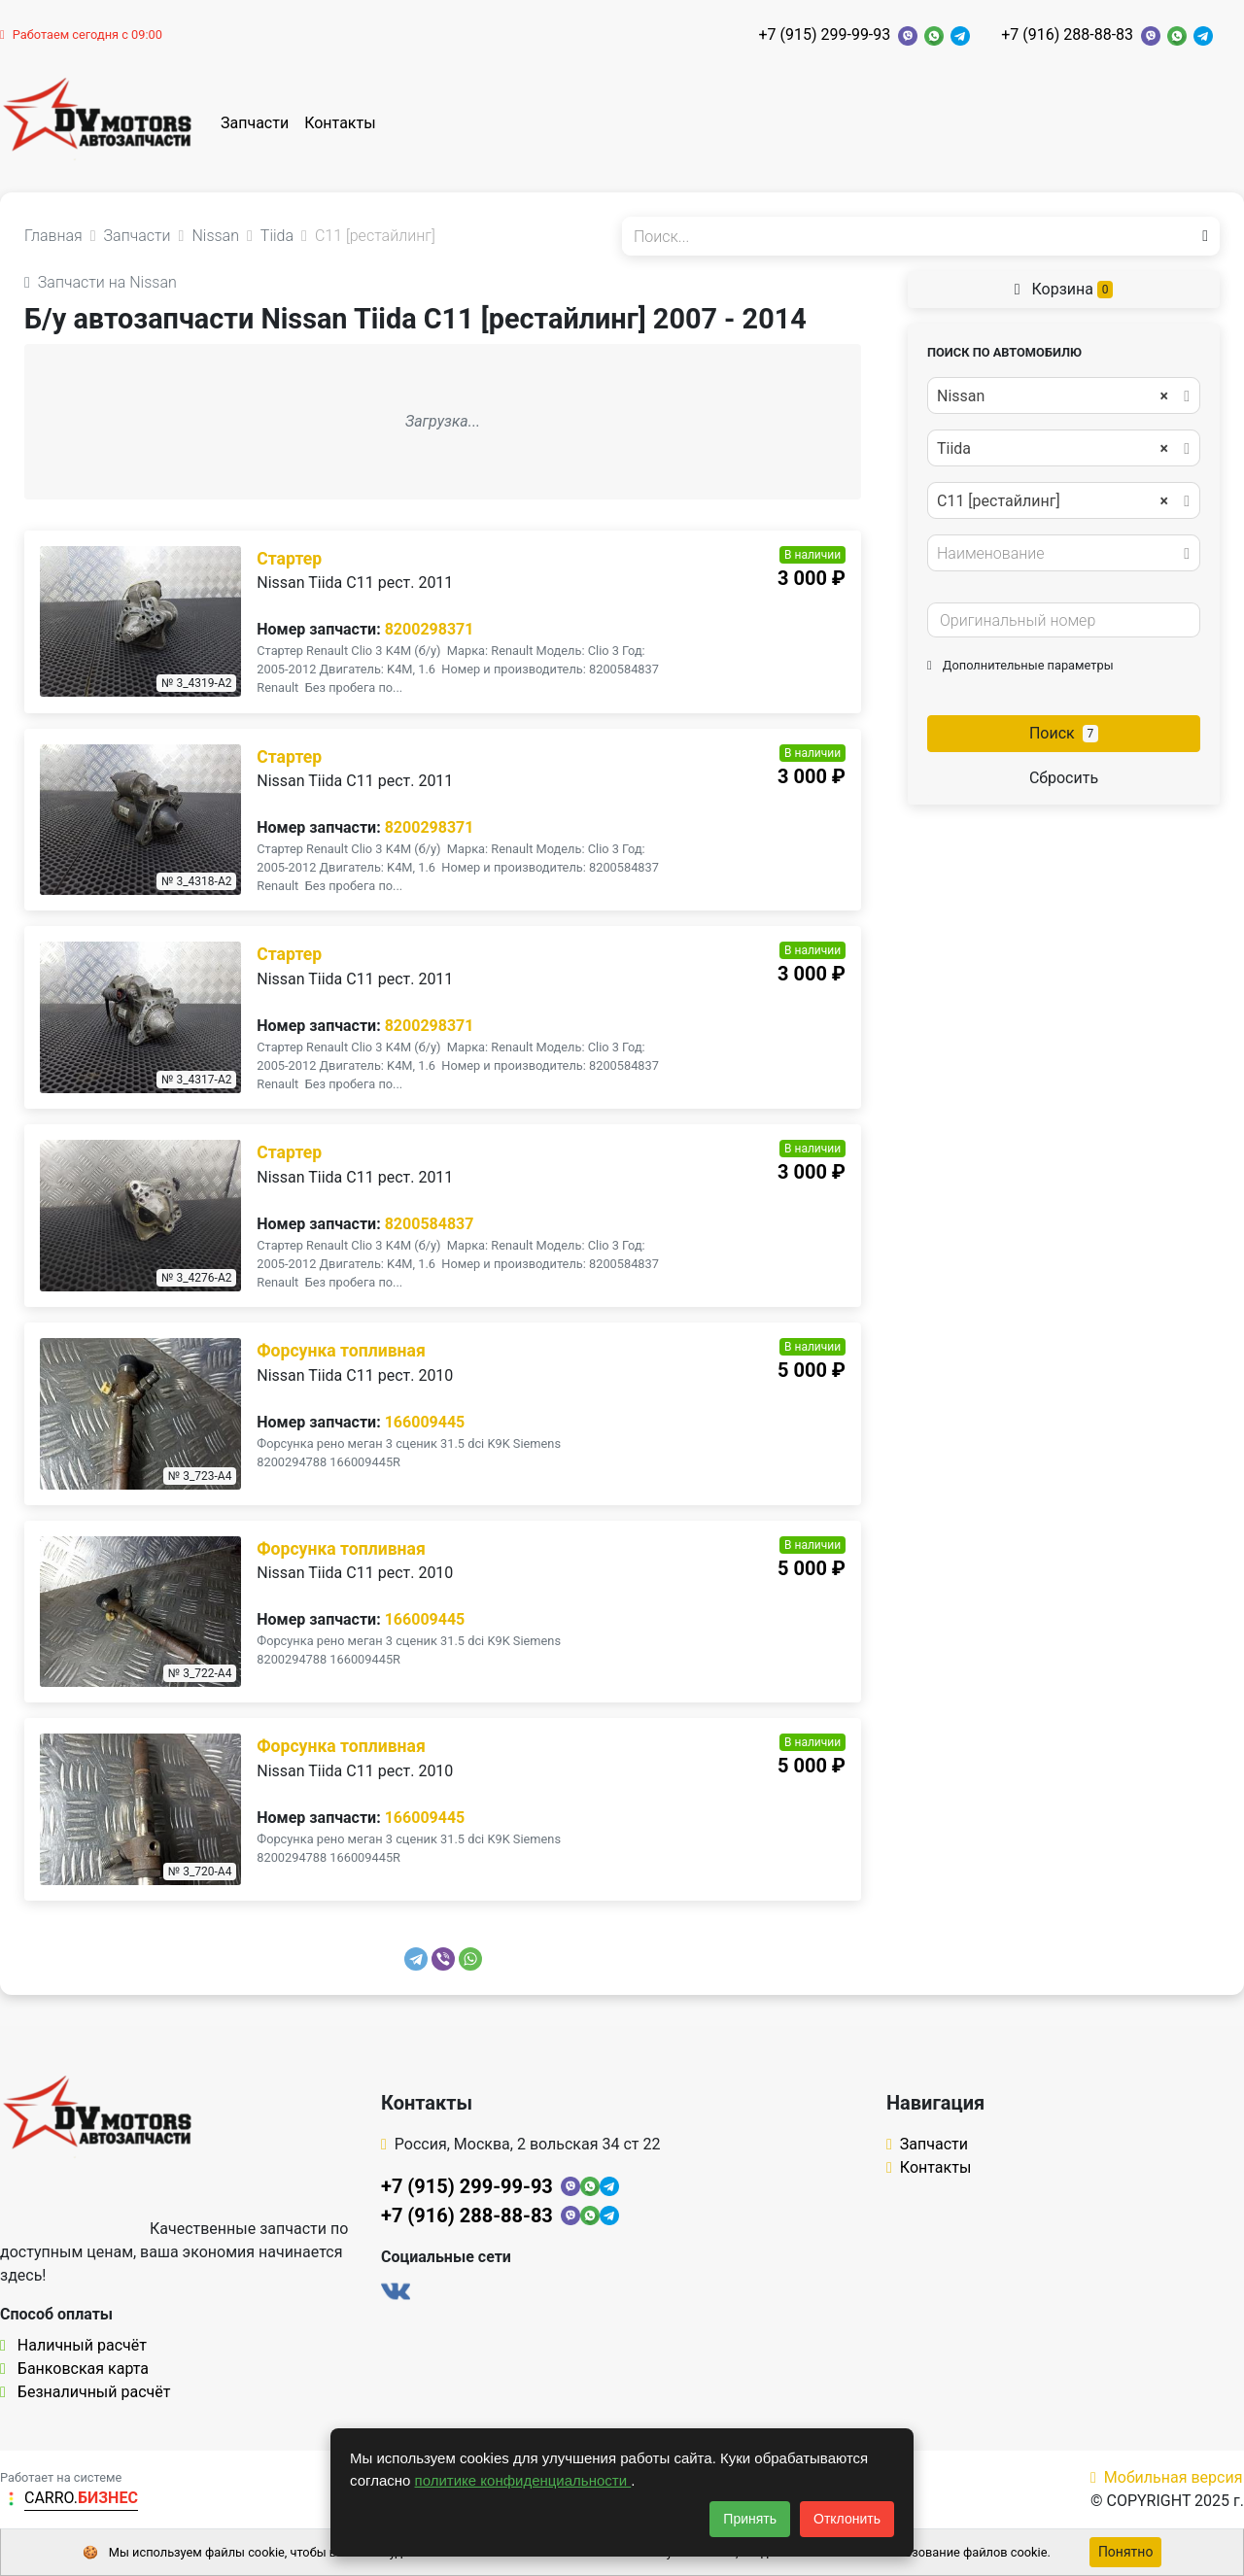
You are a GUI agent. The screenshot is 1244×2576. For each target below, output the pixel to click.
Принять (750, 2518)
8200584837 (429, 1224)
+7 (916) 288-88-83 (1067, 34)
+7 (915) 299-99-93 (824, 34)
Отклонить (847, 2518)
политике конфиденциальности (523, 2480)
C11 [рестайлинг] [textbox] (1052, 501)
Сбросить (1063, 778)
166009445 (425, 1422)
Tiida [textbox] (1052, 448)
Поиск (1063, 733)
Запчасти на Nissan (100, 282)
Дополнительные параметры (1020, 665)
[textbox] (1058, 553)
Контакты (339, 123)
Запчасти (255, 123)
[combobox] (1063, 395)
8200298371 (429, 629)
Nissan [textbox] (1052, 396)
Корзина (1064, 289)
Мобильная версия (1166, 2477)
